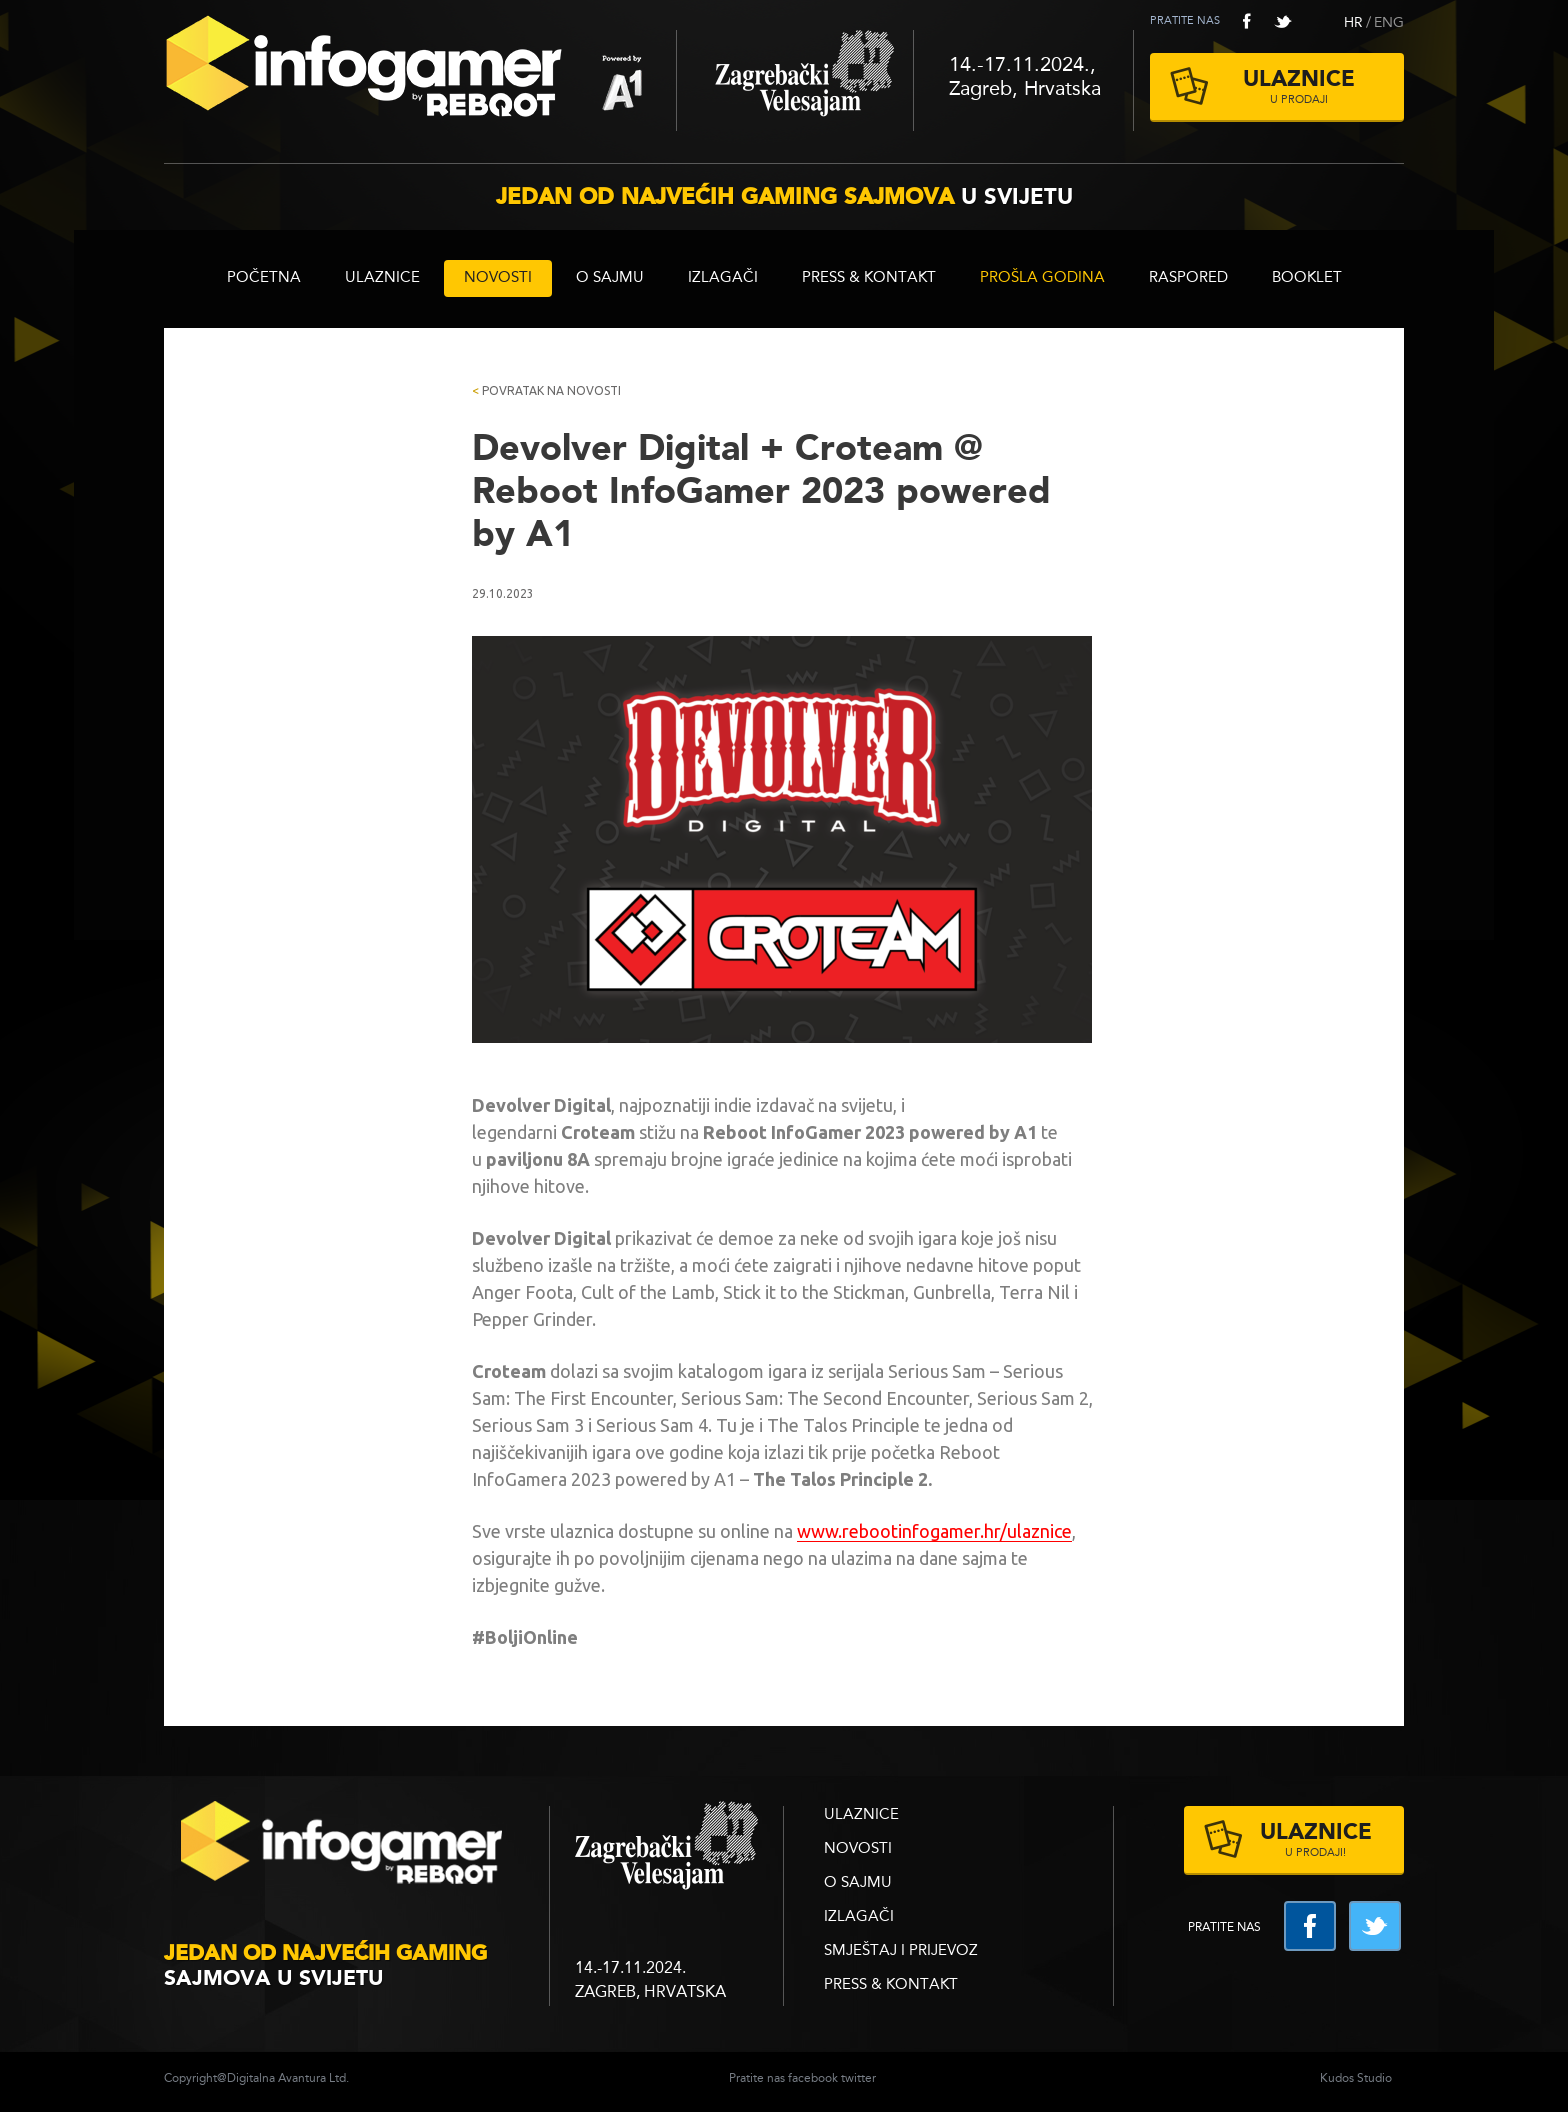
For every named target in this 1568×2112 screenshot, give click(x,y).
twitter (1283, 21)
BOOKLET (1307, 278)
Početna (264, 278)
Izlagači (723, 278)
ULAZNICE (382, 278)
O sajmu (610, 278)
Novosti (498, 278)
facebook (1247, 21)
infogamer (344, 1848)
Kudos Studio (1356, 2079)
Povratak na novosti (546, 390)
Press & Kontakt (869, 278)
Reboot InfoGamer (420, 74)
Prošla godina (1042, 278)
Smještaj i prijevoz (901, 1951)
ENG (1389, 23)
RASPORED (1188, 278)
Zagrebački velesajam (795, 80)
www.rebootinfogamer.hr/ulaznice (934, 1531)
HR (1353, 23)
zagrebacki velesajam (666, 1846)
